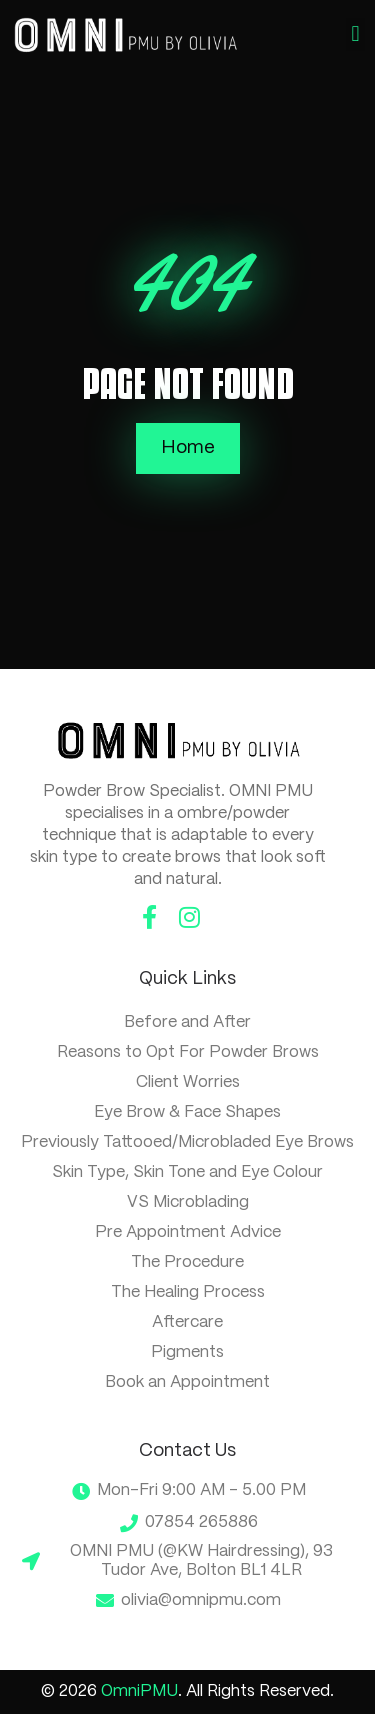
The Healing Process (188, 1292)
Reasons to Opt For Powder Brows (188, 1052)
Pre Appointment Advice (188, 1232)
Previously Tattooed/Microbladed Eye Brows (187, 1142)
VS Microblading (188, 1202)
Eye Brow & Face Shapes (187, 1112)
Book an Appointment (187, 1382)
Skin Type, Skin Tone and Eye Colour (187, 1172)
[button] (355, 34)
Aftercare (187, 1322)
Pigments (187, 1352)
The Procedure (187, 1262)
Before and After (187, 1022)
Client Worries (188, 1082)
